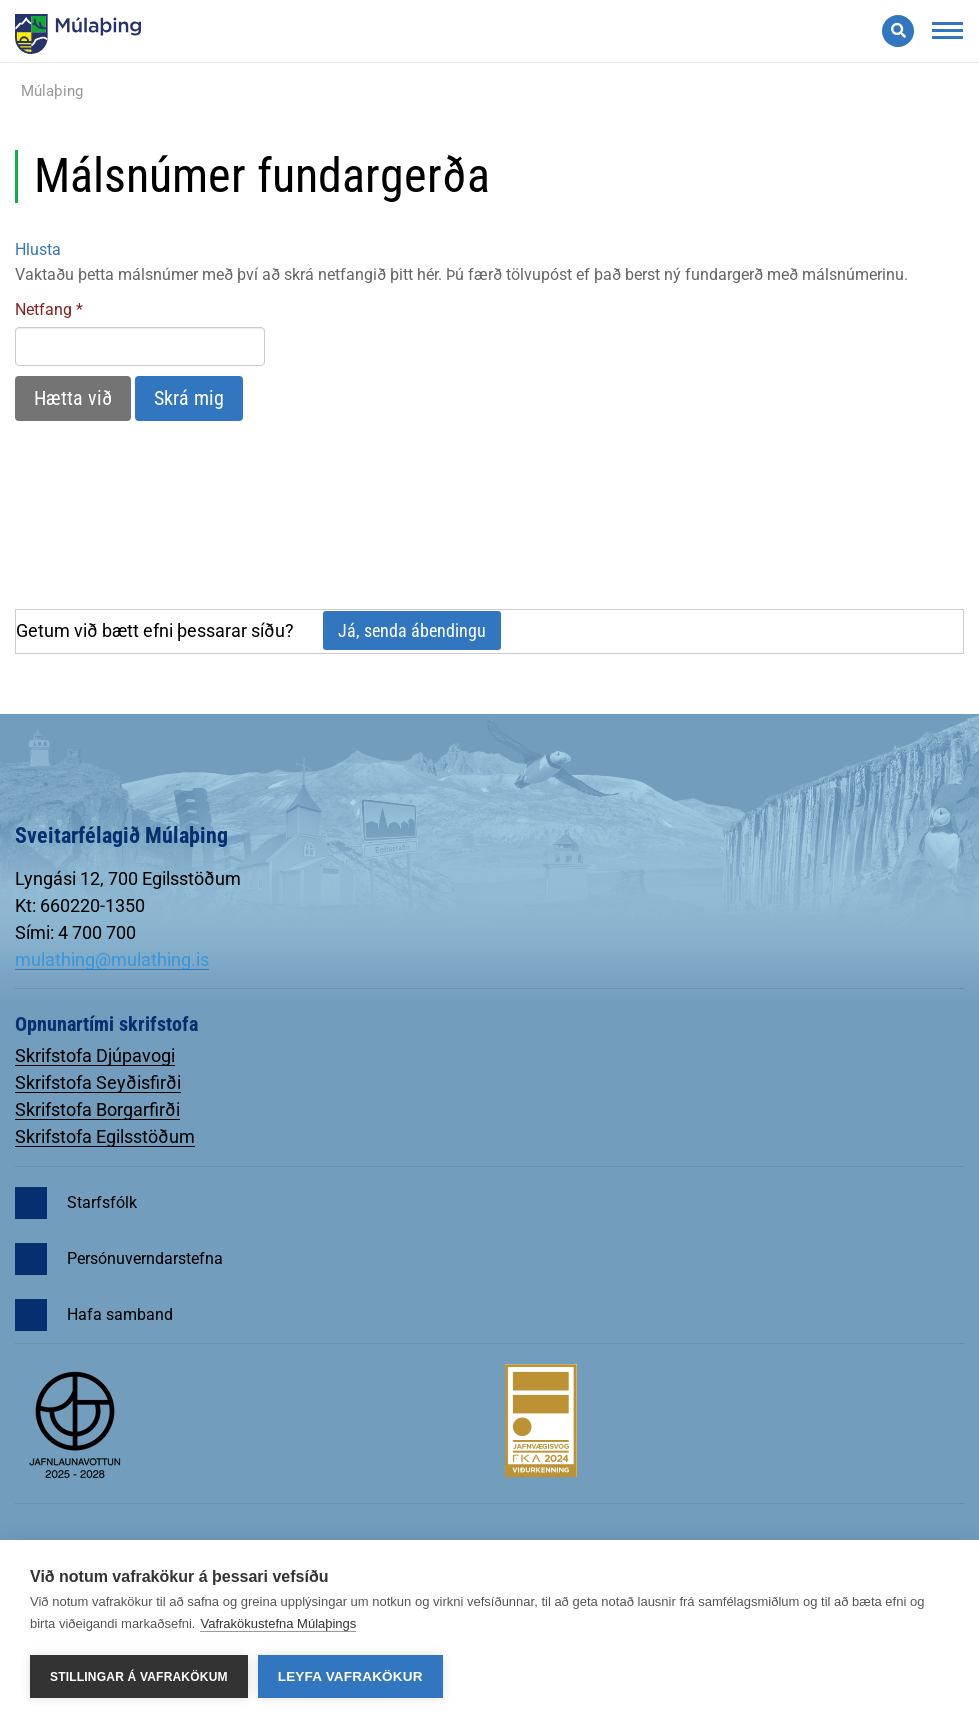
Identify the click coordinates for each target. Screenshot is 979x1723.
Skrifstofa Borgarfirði (97, 1109)
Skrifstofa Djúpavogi (95, 1055)
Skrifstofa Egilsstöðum (105, 1136)
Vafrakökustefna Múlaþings (278, 1623)
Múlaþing (52, 91)
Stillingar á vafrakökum (139, 1677)
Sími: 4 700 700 (75, 932)
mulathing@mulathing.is (112, 959)
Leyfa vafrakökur (350, 1676)
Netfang (43, 309)
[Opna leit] (898, 31)
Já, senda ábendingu (412, 630)
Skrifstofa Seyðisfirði (98, 1082)
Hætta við (73, 398)
